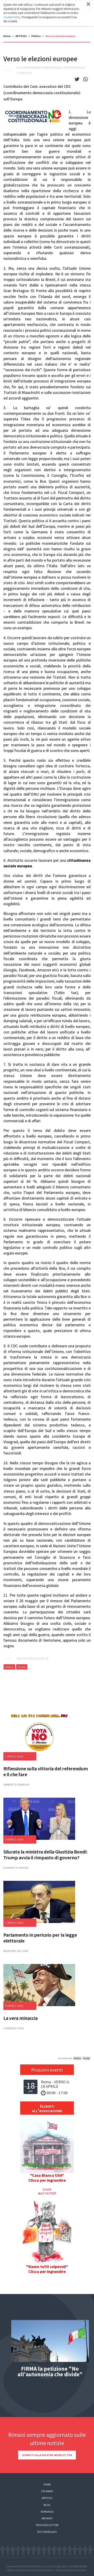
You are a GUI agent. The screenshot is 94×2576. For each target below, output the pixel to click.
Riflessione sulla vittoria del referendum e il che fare (45, 1771)
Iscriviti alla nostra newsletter (47, 2455)
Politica (36, 36)
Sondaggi (47, 2511)
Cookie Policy (11, 17)
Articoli (47, 2498)
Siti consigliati (47, 2531)
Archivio (47, 2518)
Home (7, 36)
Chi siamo (47, 2491)
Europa (22, 1667)
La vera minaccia (20, 2018)
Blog (47, 2505)
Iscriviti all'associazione (47, 2108)
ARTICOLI (21, 36)
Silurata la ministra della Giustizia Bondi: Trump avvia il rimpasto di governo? (45, 1855)
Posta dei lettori (47, 2525)
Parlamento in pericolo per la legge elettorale (40, 1938)
